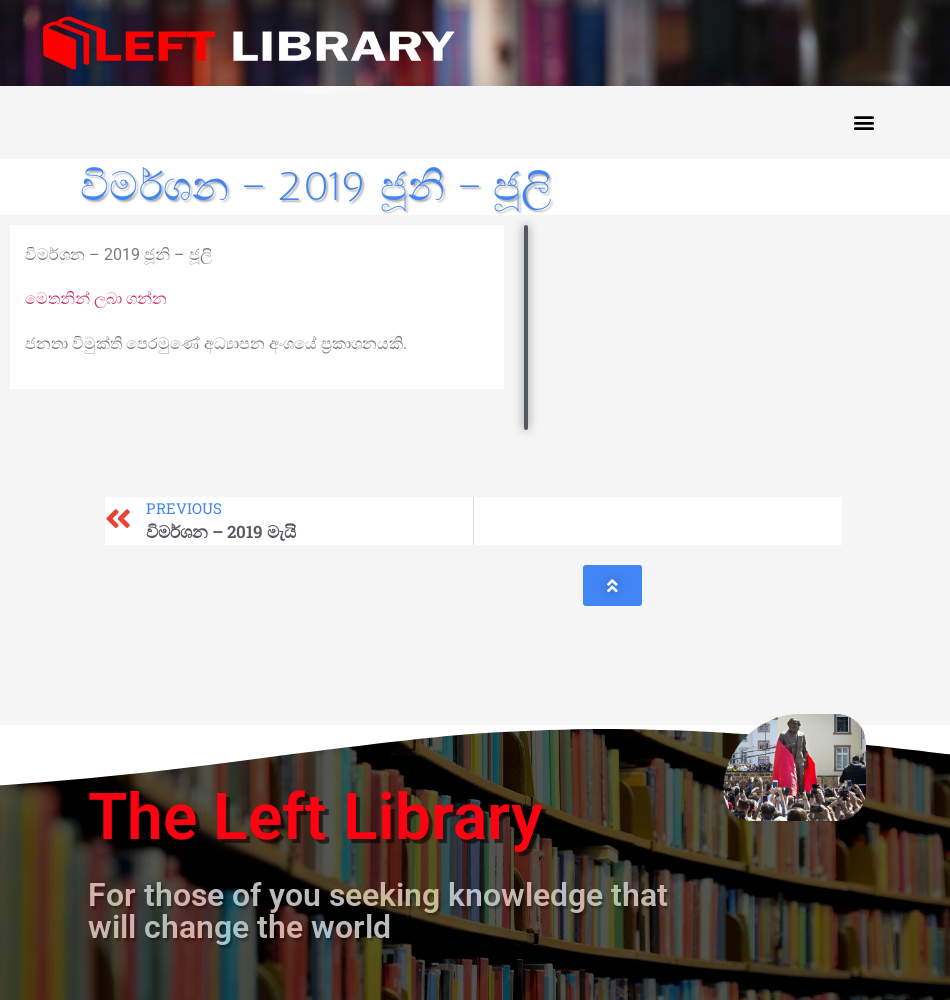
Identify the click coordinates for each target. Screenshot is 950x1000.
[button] (863, 122)
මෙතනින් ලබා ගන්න (96, 298)
